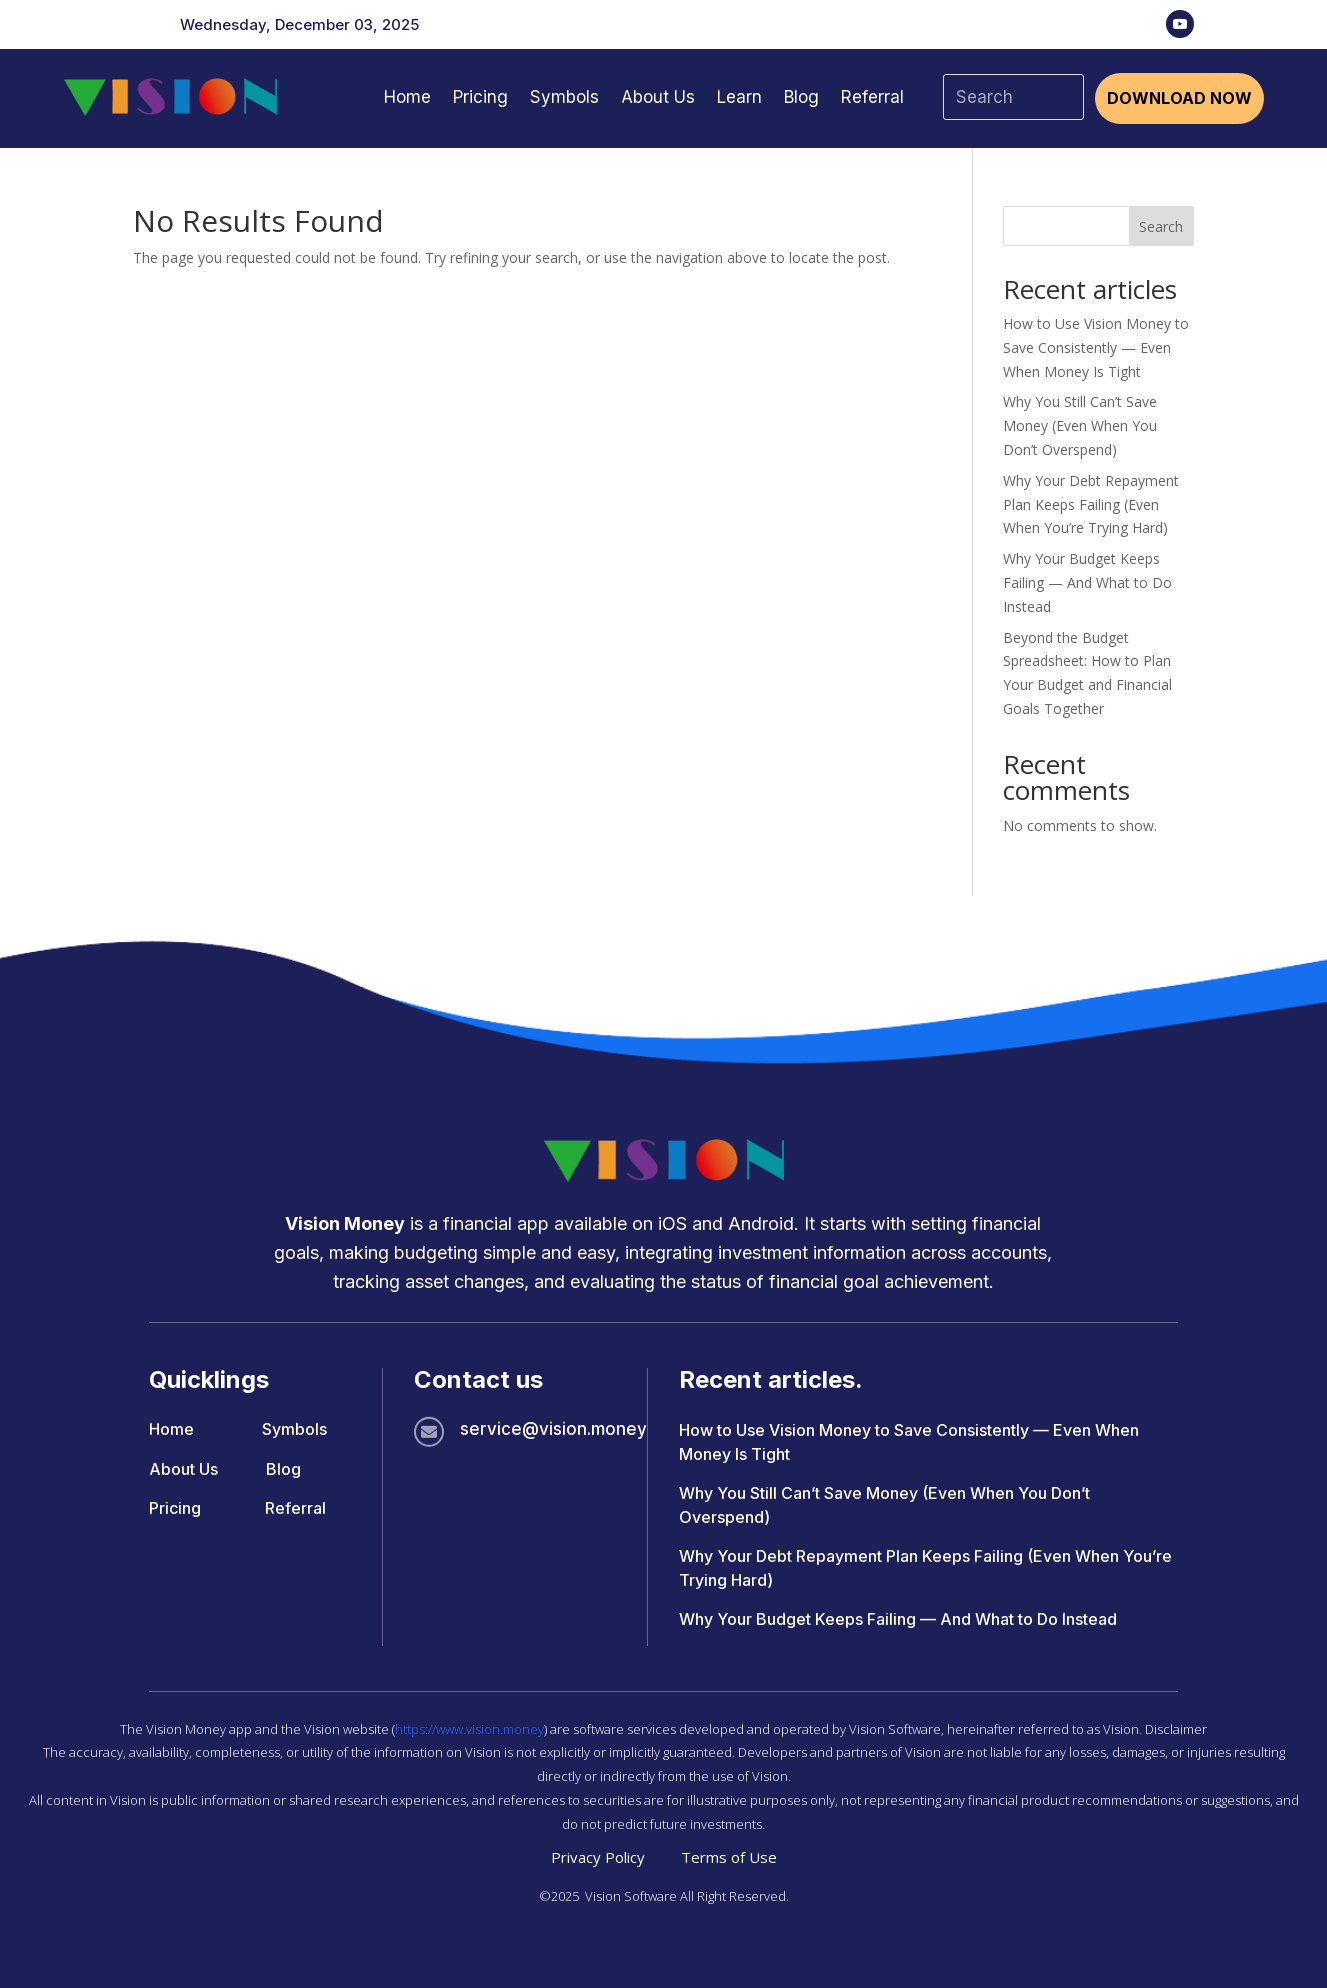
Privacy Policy (598, 1857)
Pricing (480, 97)
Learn (739, 97)
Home (407, 97)
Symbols (564, 97)
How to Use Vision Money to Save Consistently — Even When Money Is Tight (1096, 347)
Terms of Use (729, 1857)
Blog (801, 97)
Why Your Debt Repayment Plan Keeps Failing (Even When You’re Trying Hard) (1091, 504)
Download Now (1179, 98)
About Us (658, 97)
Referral (872, 97)
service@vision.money (553, 1429)
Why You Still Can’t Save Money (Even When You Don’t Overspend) (1080, 425)
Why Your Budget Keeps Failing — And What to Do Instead (1087, 582)
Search (1161, 226)
